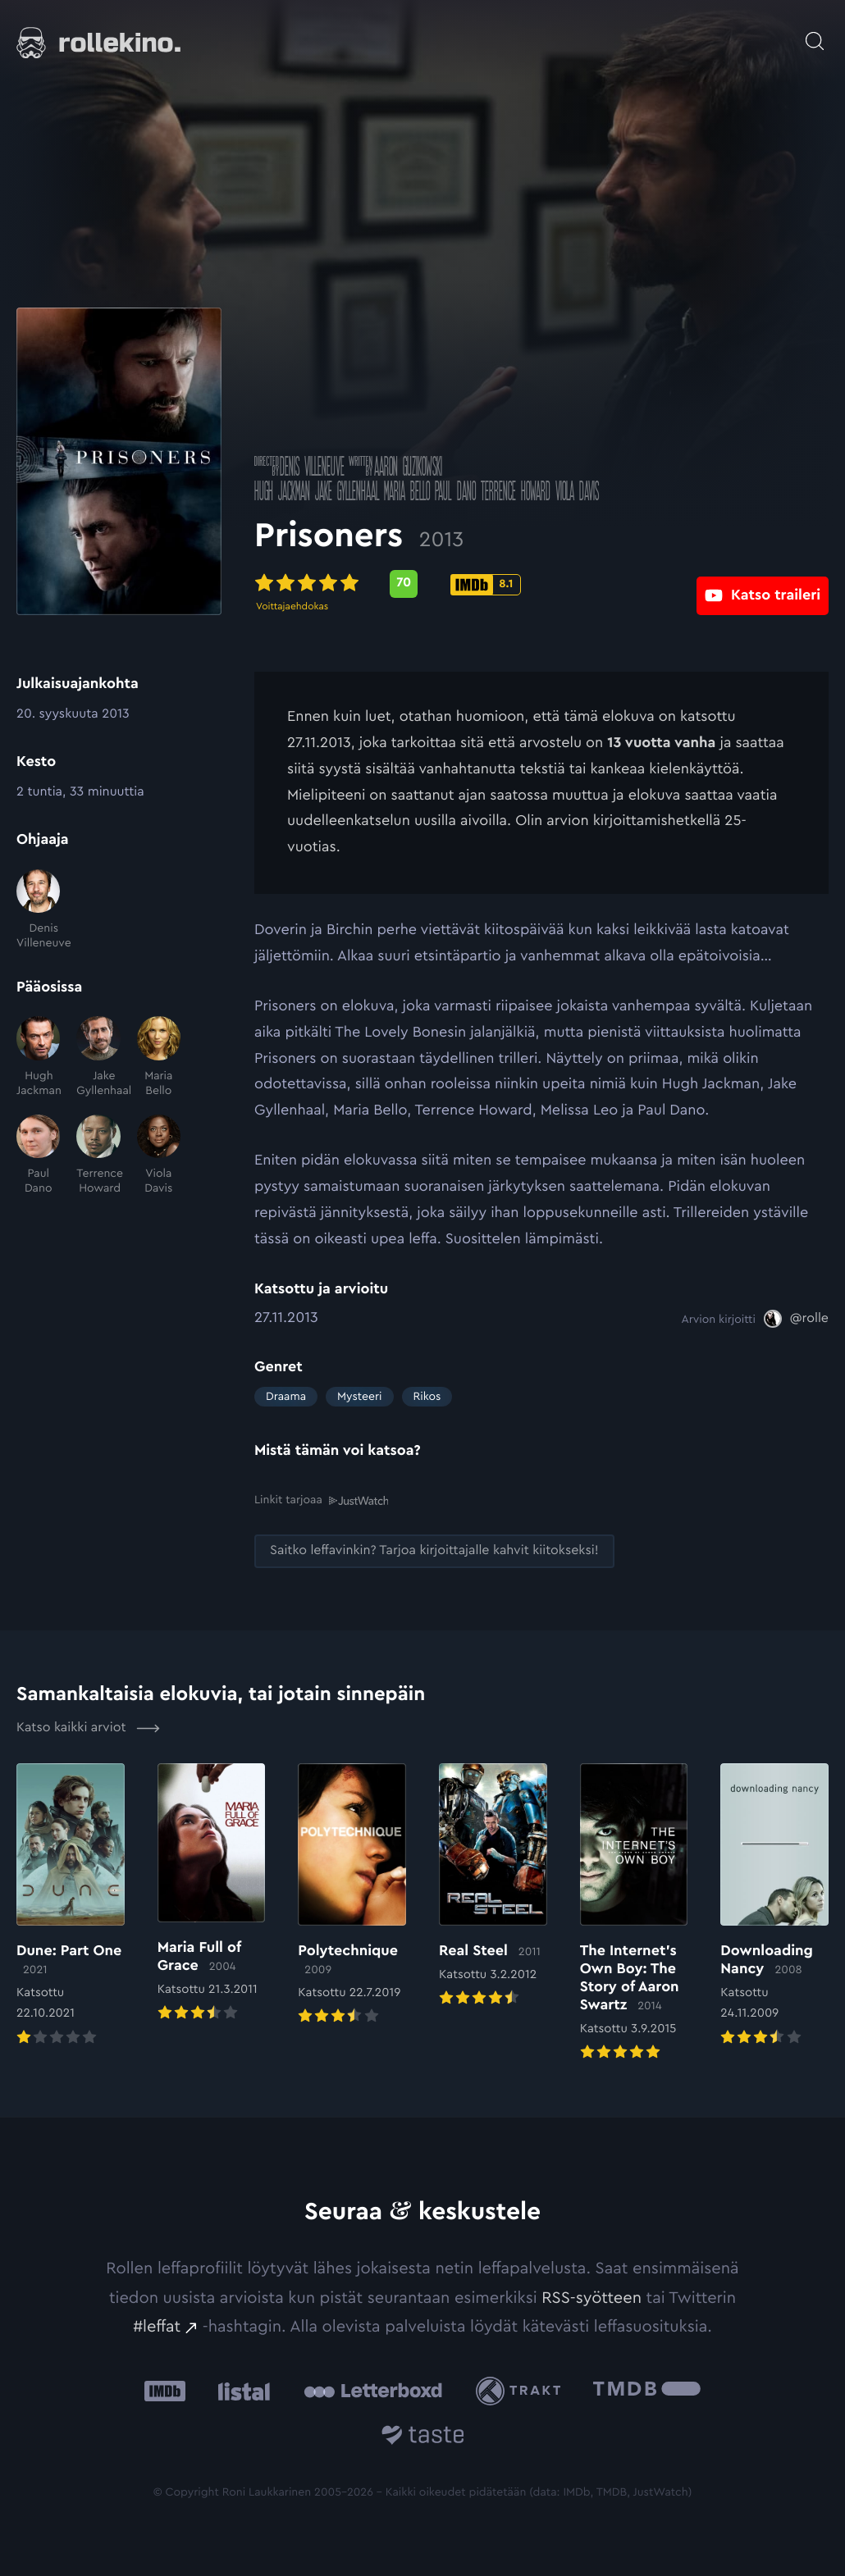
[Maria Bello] (158, 1057)
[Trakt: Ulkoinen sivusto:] (522, 2390)
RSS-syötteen (591, 2297)
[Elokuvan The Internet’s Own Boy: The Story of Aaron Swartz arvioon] (634, 1912)
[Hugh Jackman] (38, 1057)
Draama (286, 1396)
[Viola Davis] (158, 1156)
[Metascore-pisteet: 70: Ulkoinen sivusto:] (404, 584)
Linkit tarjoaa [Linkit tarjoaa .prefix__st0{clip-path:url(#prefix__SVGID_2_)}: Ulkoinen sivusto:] (321, 1500)
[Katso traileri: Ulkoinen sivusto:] (763, 583)
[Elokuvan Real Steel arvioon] (493, 1885)
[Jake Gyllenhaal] (98, 1057)
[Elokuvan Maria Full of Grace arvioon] (212, 1893)
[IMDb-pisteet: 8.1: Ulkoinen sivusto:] (485, 584)
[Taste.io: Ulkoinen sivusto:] (423, 2437)
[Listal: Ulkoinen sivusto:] (240, 2390)
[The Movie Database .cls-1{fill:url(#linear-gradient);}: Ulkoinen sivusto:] (647, 2390)
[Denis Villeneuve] (38, 910)
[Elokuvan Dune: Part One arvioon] (70, 1905)
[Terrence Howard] (98, 1156)
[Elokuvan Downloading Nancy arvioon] (774, 1905)
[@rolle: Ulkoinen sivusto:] (796, 1319)
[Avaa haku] (815, 33)
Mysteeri (359, 1396)
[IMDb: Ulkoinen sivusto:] (165, 2390)
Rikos (427, 1396)
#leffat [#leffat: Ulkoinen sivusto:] (156, 2326)
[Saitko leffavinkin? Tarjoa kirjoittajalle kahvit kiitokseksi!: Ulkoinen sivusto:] (434, 1550)
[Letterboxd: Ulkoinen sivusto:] (373, 2390)
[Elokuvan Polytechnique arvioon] (352, 1894)
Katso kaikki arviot (88, 1727)
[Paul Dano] (38, 1156)
